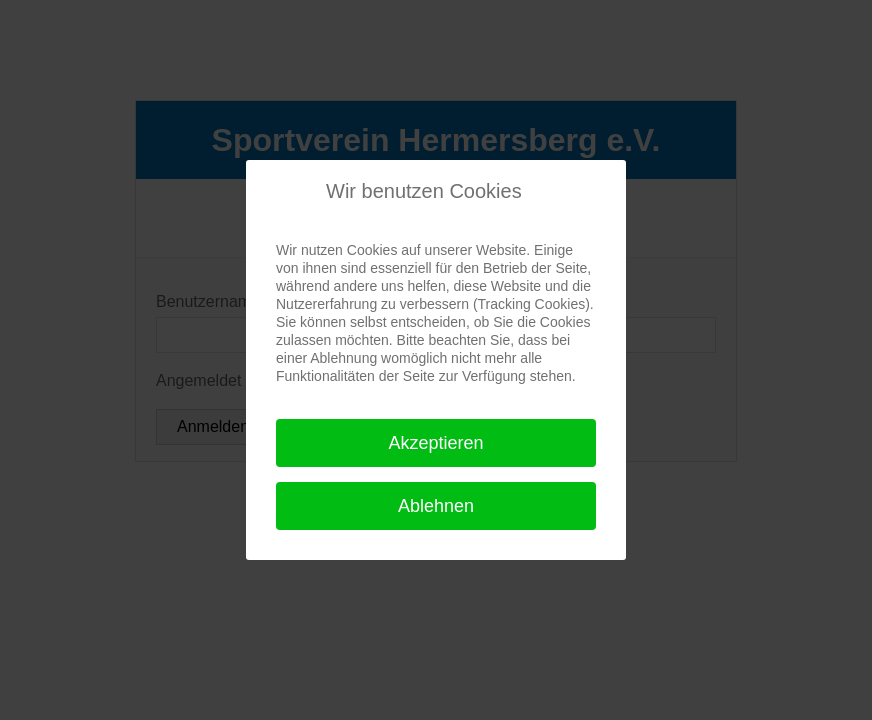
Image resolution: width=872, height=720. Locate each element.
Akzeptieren (435, 443)
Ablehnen (436, 506)
